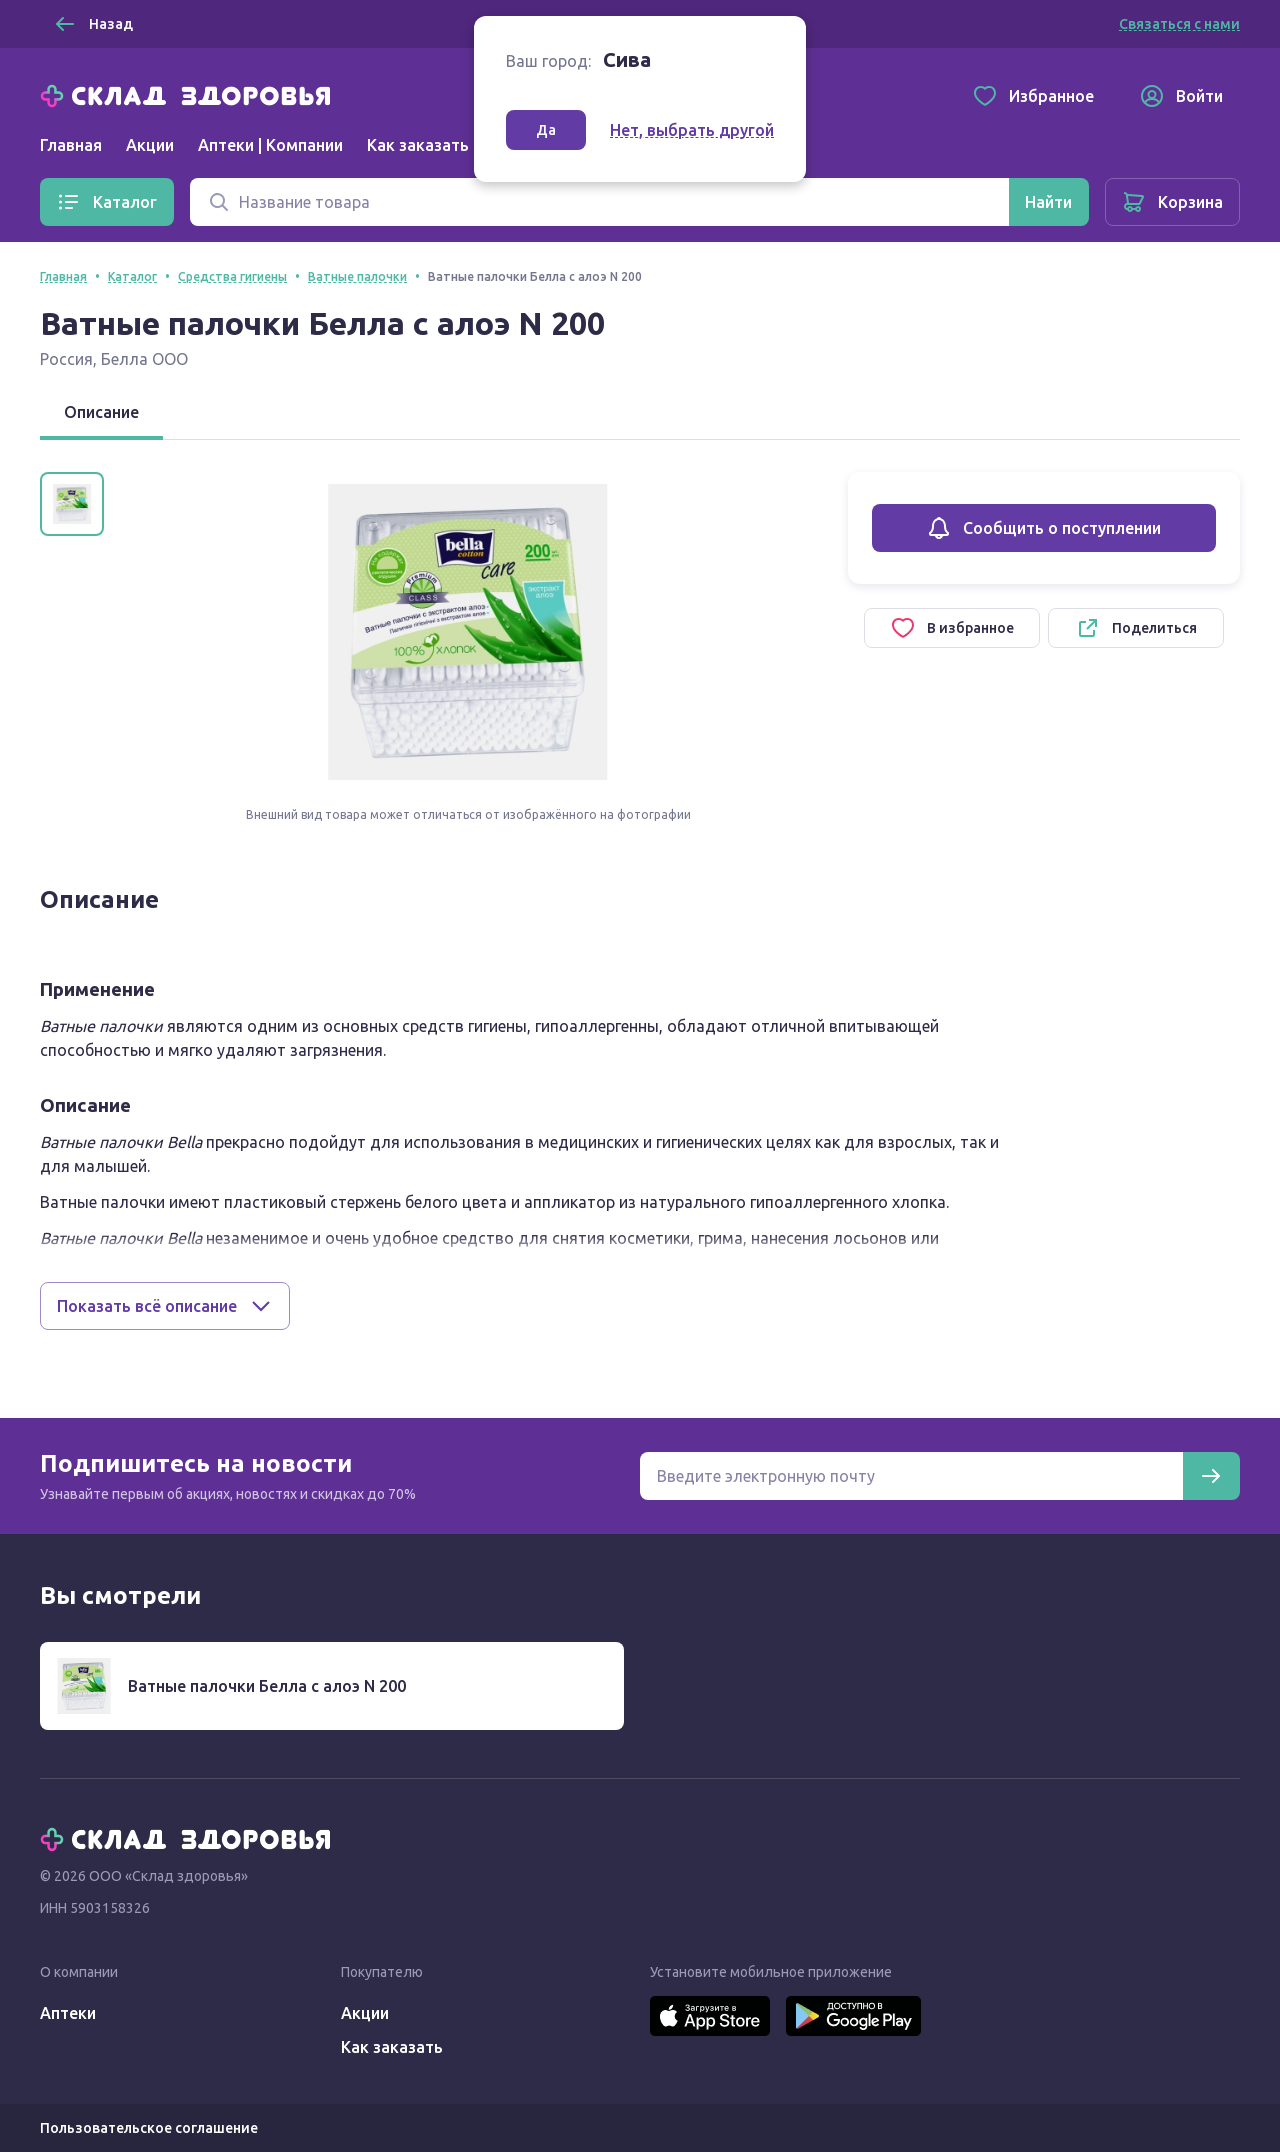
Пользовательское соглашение (149, 2128)
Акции (150, 145)
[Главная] (190, 94)
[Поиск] (599, 202)
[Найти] (1048, 202)
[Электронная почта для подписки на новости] (911, 1476)
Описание (101, 412)
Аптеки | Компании (270, 145)
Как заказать (418, 145)
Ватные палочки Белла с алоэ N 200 (267, 1686)
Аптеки (68, 2013)
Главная (71, 145)
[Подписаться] (1211, 1476)
